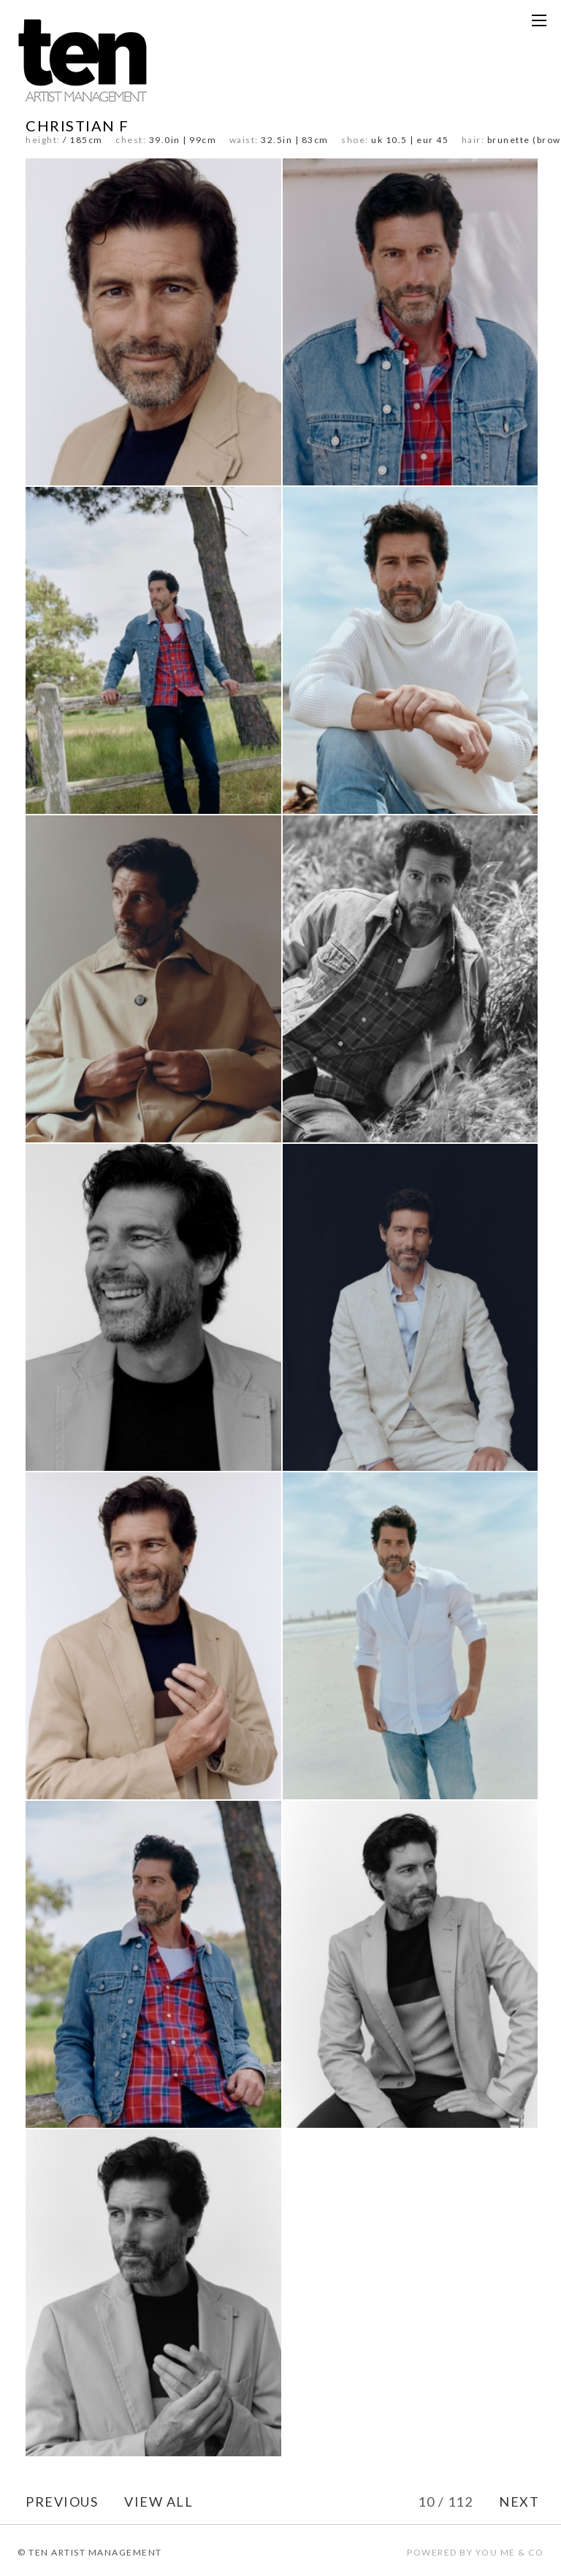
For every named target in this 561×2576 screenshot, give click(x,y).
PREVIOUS (62, 2502)
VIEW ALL (158, 2502)
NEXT (519, 2502)
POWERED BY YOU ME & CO (475, 2552)
